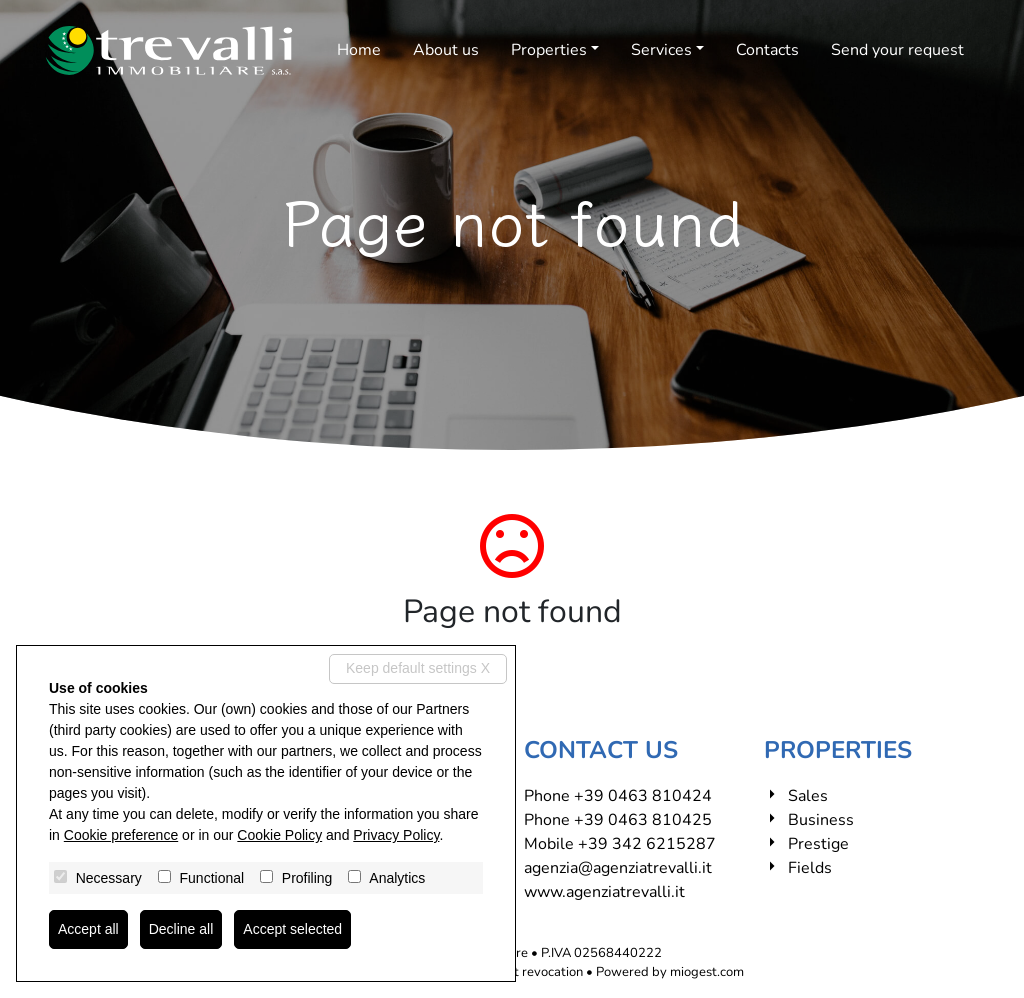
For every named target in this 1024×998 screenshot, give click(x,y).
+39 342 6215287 (647, 844)
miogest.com (707, 972)
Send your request (897, 50)
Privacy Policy (396, 835)
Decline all (181, 929)
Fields (810, 868)
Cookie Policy (279, 835)
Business (821, 820)
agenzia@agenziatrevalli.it (618, 868)
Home (359, 50)
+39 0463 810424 (643, 796)
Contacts (767, 50)
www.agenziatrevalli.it (604, 892)
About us (446, 50)
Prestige (818, 844)
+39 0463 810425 (643, 820)
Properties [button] (549, 50)
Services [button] (661, 50)
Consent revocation (527, 972)
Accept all (88, 929)
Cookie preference (121, 835)
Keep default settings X (418, 668)
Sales (808, 796)
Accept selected (292, 929)
